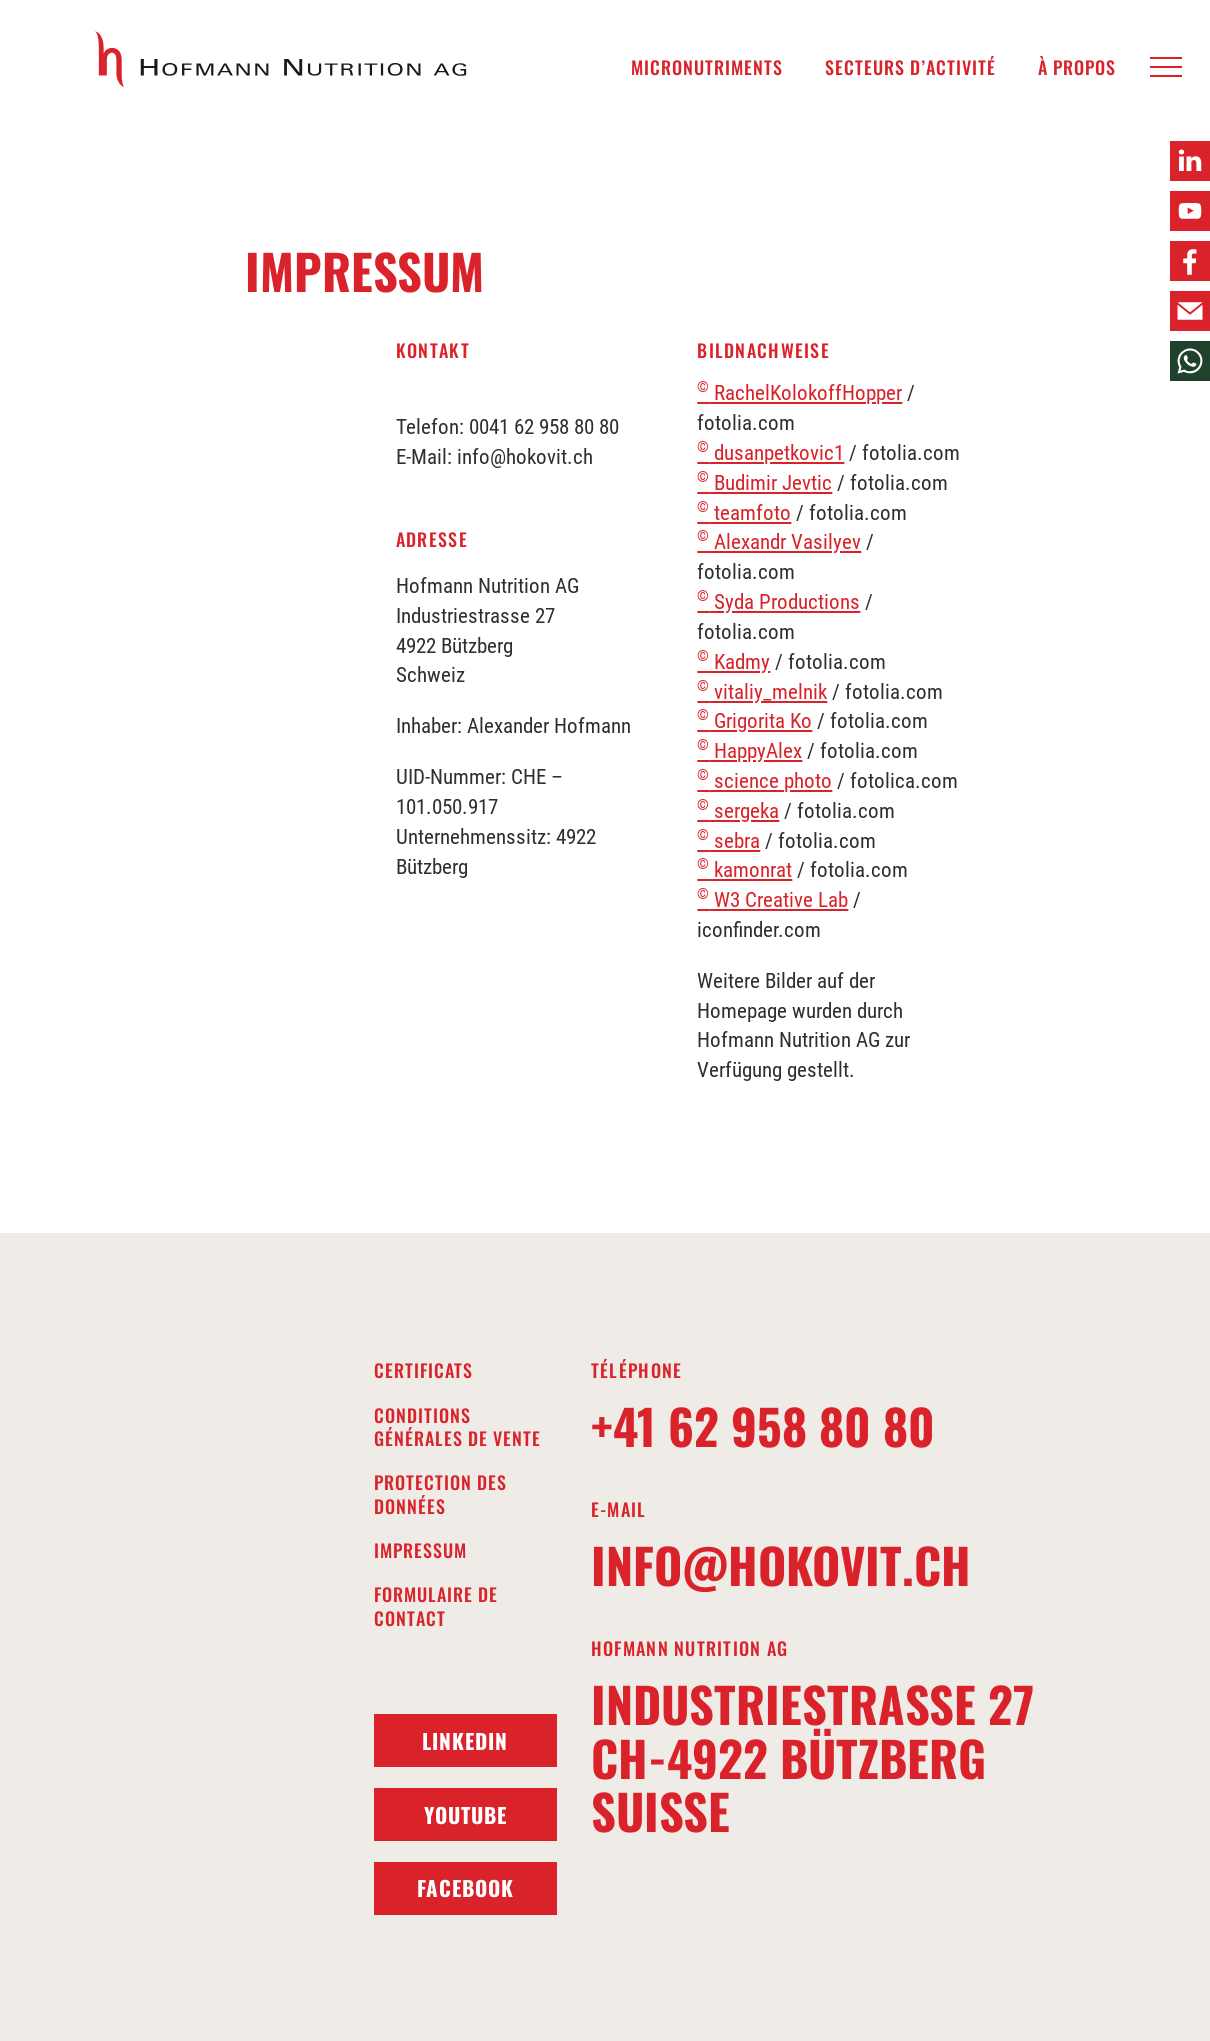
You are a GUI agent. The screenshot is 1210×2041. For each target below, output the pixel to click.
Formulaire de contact (436, 1606)
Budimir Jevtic (764, 483)
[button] (1166, 68)
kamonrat (744, 870)
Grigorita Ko (754, 721)
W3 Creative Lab (772, 900)
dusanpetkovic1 (770, 453)
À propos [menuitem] (1077, 67)
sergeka (738, 811)
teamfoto (744, 513)
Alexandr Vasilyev (779, 542)
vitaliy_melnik (762, 692)
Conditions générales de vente (457, 1427)
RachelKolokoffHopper (799, 393)
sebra (728, 841)
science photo (764, 781)
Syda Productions (778, 602)
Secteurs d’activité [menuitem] (910, 67)
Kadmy (733, 662)
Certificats (423, 1370)
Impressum (420, 1550)
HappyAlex (749, 751)
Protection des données (440, 1494)
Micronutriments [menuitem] (707, 67)
